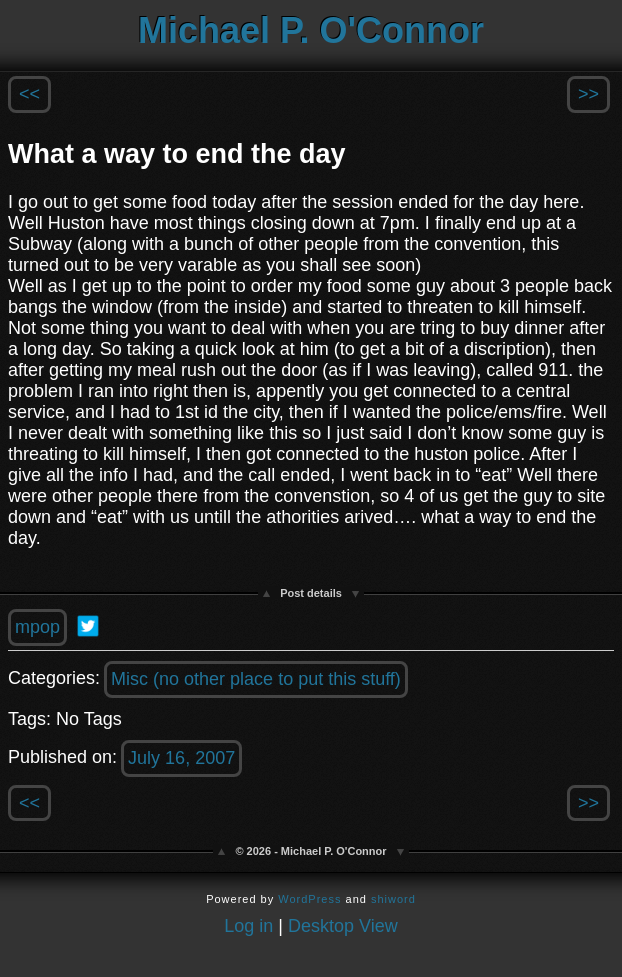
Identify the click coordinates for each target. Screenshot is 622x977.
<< (29, 94)
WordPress (309, 899)
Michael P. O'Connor (311, 30)
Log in (248, 926)
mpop (37, 627)
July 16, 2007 (181, 758)
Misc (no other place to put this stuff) (256, 679)
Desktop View (343, 926)
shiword (393, 899)
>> (588, 94)
